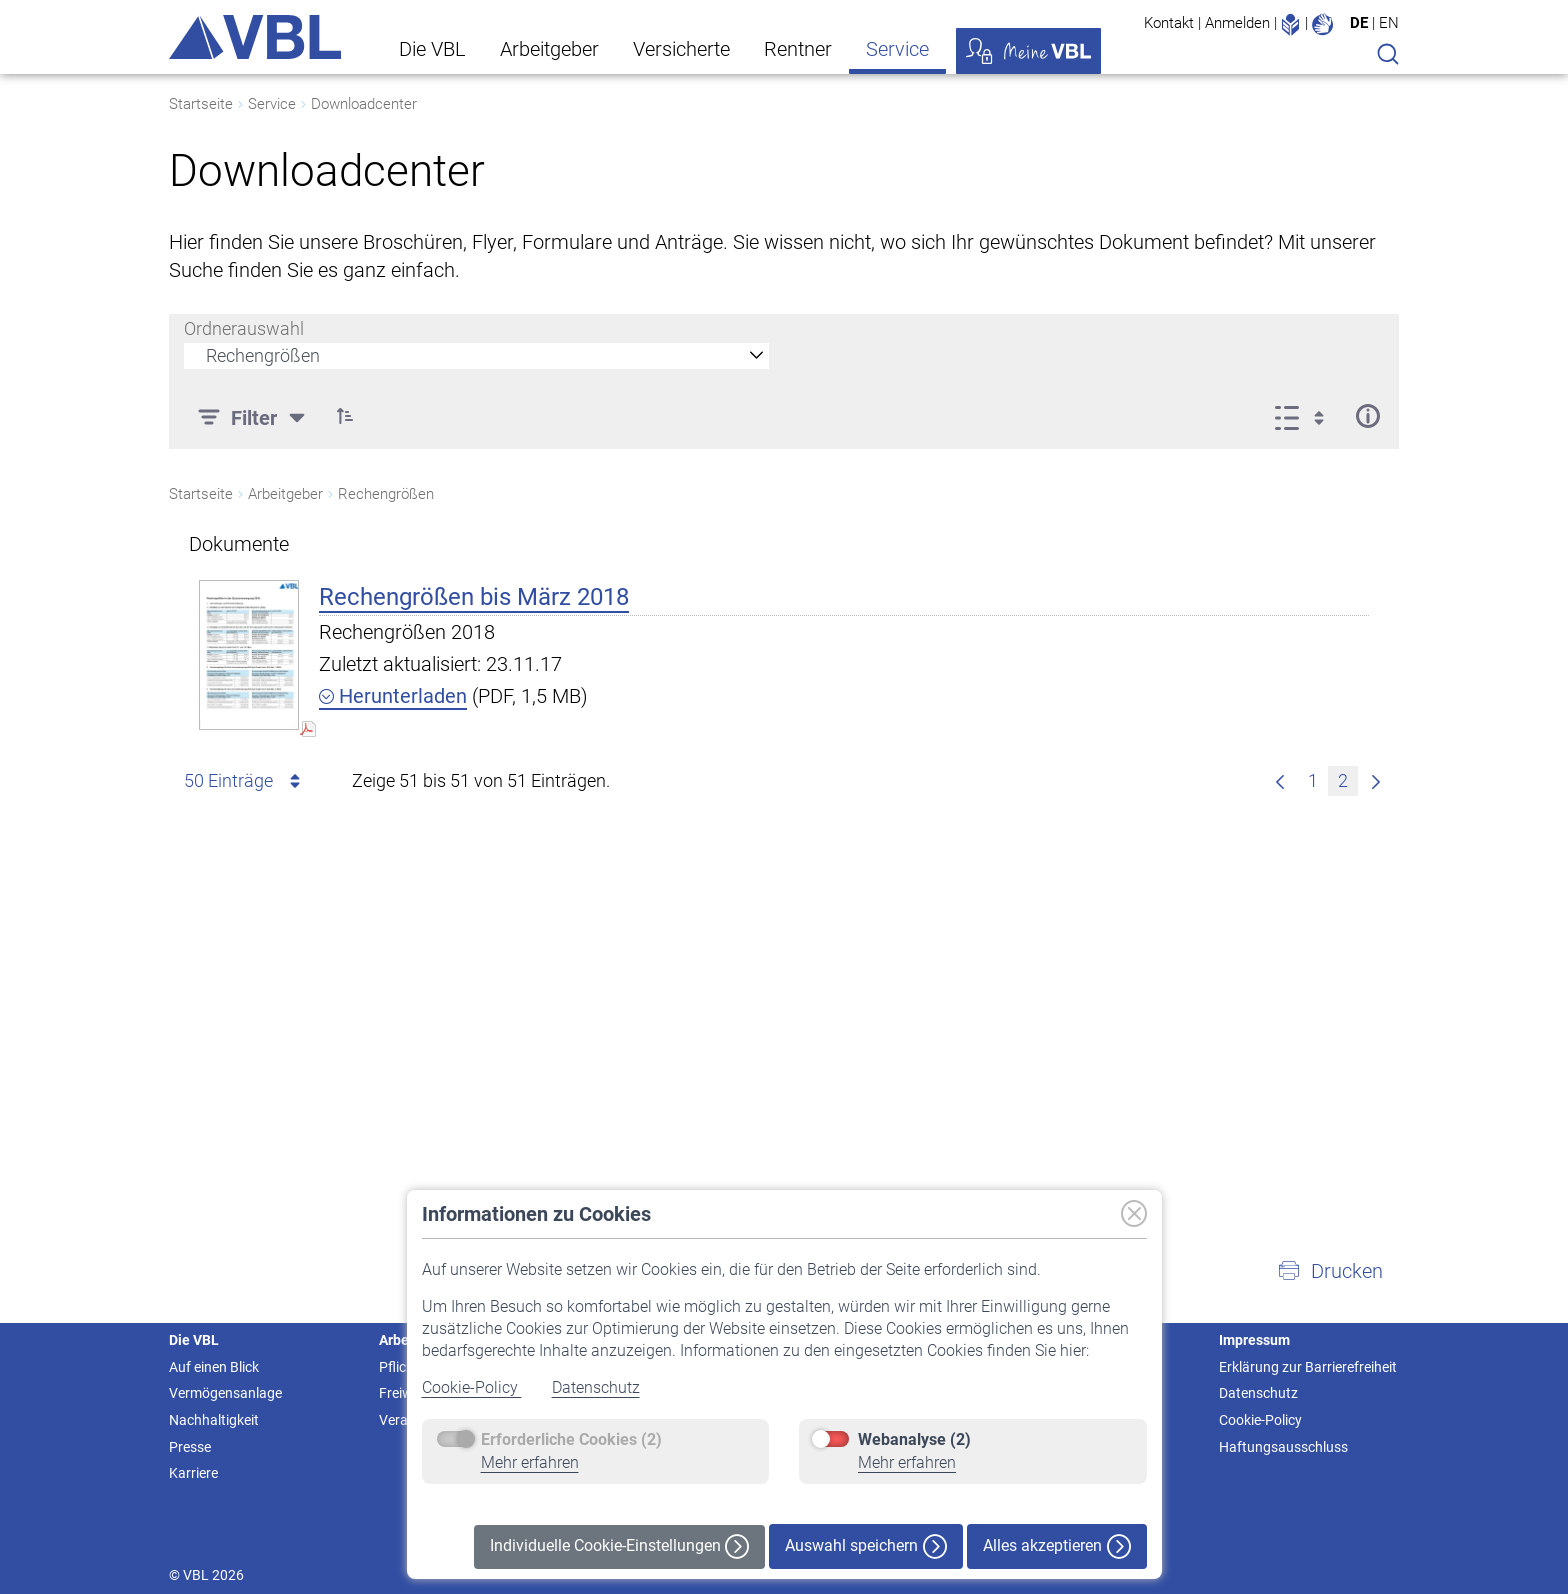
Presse (190, 1447)
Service (897, 49)
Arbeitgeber (549, 49)
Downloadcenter (364, 104)
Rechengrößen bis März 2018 (474, 597)
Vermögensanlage (225, 1393)
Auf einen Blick (214, 1367)
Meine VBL (1028, 51)
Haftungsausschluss (1283, 1447)
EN (1389, 23)
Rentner (798, 49)
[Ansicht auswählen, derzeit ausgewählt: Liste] (1305, 416)
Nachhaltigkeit (214, 1420)
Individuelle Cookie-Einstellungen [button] (619, 1546)
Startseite (201, 104)
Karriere (193, 1473)
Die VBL (432, 49)
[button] (345, 416)
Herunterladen (393, 696)
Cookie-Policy (472, 1387)
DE (1359, 23)
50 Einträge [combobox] (245, 781)
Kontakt (1169, 23)
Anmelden (1237, 23)
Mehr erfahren (530, 1462)
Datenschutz (596, 1387)
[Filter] (254, 416)
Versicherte (681, 49)
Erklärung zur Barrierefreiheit (1308, 1367)
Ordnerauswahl (244, 328)
